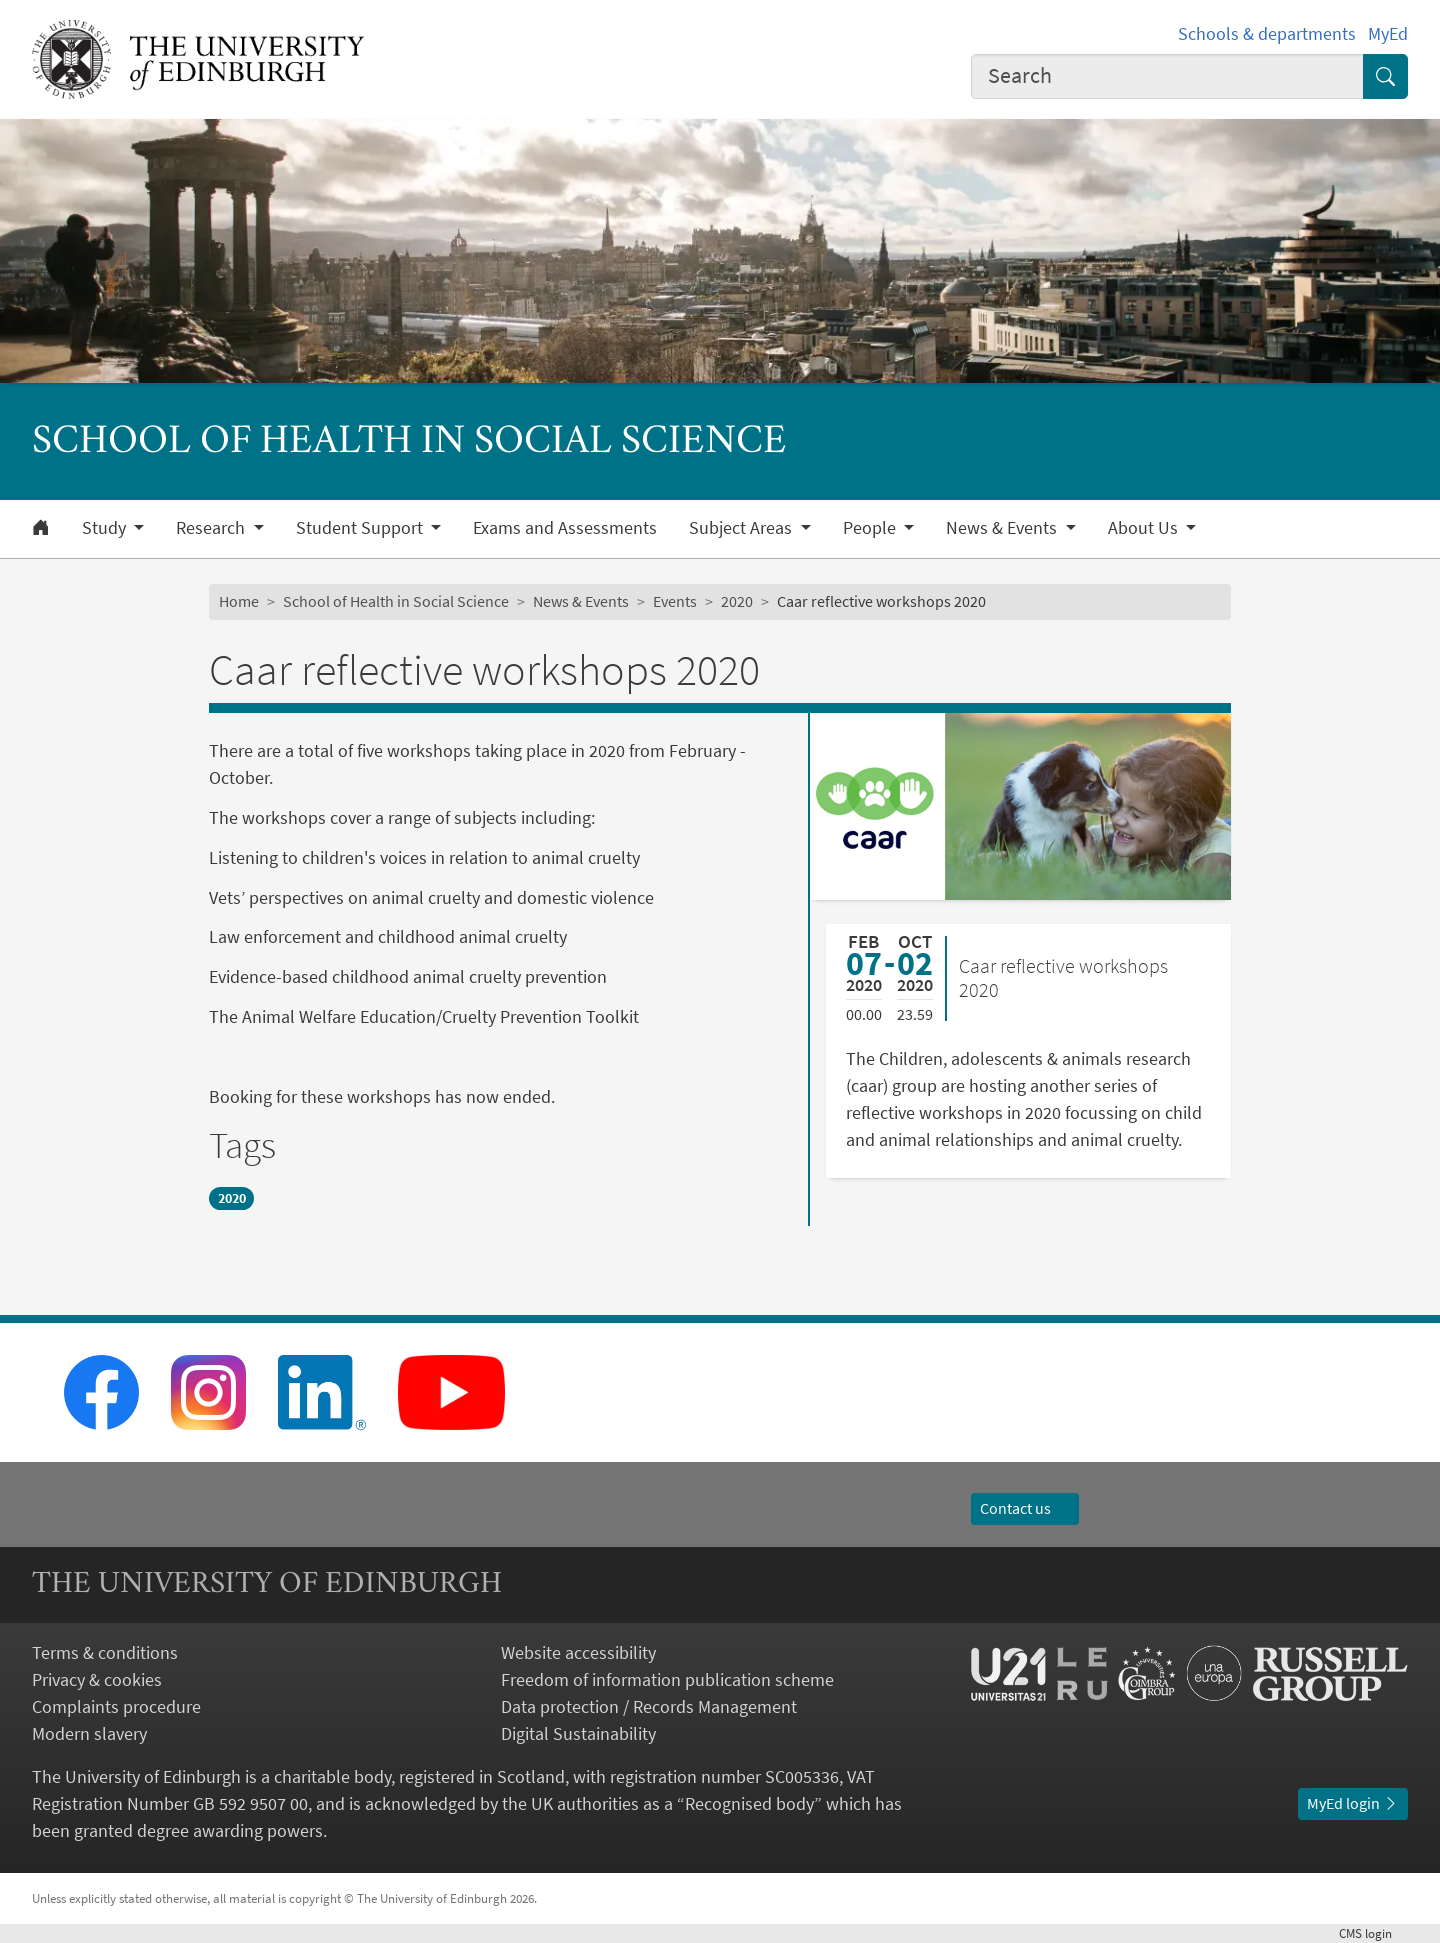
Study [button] (106, 528)
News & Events (581, 601)
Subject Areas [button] (742, 528)
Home (239, 601)
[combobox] (1168, 76)
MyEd (1388, 33)
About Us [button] (1145, 528)
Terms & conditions (105, 1652)
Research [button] (212, 528)
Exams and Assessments (565, 528)
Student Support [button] (361, 528)
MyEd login (1353, 1803)
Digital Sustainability (578, 1733)
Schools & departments (1267, 33)
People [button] (871, 528)
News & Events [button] (1003, 528)
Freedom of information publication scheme (667, 1679)
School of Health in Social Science (396, 601)
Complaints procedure (116, 1706)
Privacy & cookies (97, 1679)
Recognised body (749, 1803)
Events (675, 601)
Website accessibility (578, 1652)
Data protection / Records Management (649, 1706)
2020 (737, 601)
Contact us (1025, 1508)
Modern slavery (89, 1733)
